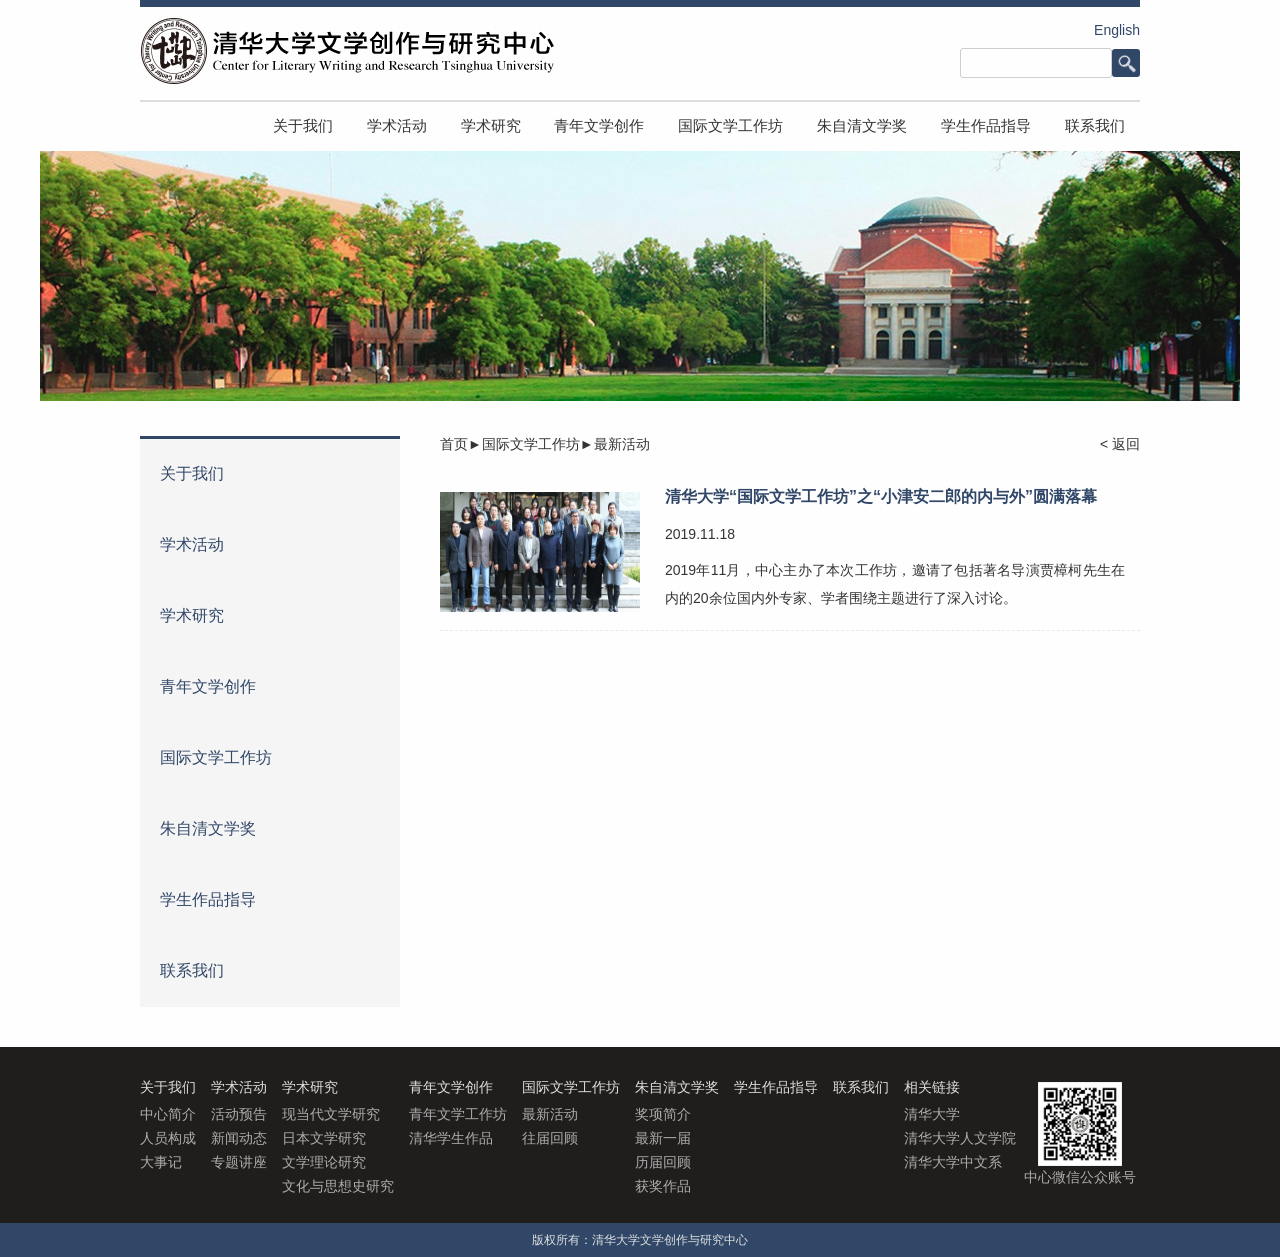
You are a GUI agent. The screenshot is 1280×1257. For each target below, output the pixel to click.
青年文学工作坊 (458, 1114)
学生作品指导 (986, 125)
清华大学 (932, 1114)
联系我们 (1095, 125)
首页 (454, 444)
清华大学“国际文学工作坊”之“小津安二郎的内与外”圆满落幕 (881, 496)
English (1117, 30)
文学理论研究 (324, 1162)
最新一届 (663, 1138)
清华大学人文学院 (960, 1138)
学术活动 (397, 125)
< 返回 (1120, 444)
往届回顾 (550, 1138)
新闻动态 (239, 1138)
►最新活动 (615, 444)
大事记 (161, 1162)
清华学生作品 (451, 1138)
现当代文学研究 (331, 1114)
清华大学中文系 (953, 1162)
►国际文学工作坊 (524, 444)
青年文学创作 (599, 125)
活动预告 (239, 1114)
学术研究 (491, 125)
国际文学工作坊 (730, 125)
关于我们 (303, 125)
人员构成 (168, 1138)
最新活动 (550, 1114)
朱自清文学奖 (862, 125)
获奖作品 (663, 1186)
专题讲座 (239, 1162)
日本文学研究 (324, 1138)
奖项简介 (663, 1114)
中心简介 (168, 1114)
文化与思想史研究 (338, 1186)
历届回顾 (663, 1162)
